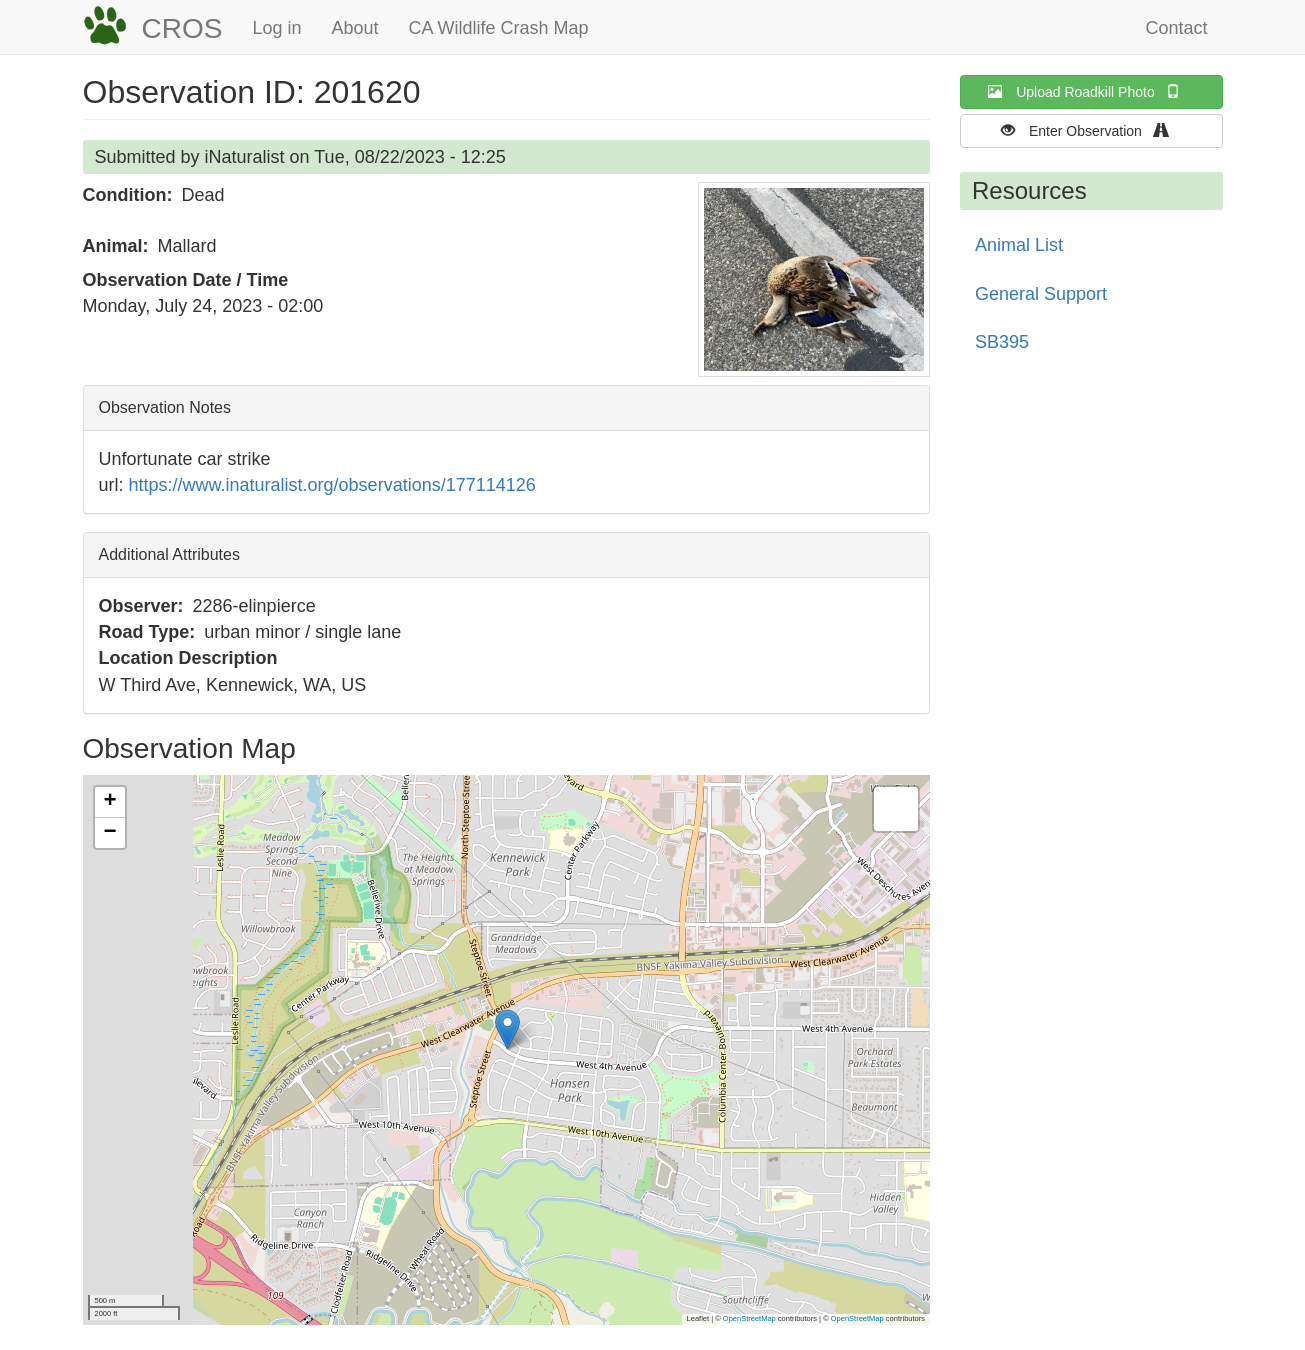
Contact (1176, 28)
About (354, 28)
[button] (814, 279)
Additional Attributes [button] (169, 554)
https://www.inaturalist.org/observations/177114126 (332, 485)
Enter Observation (1091, 130)
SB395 (1002, 342)
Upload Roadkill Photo (1091, 91)
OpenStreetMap (749, 1318)
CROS (182, 28)
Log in (276, 28)
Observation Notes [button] (165, 407)
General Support (1041, 294)
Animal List (1019, 245)
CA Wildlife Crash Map (499, 28)
